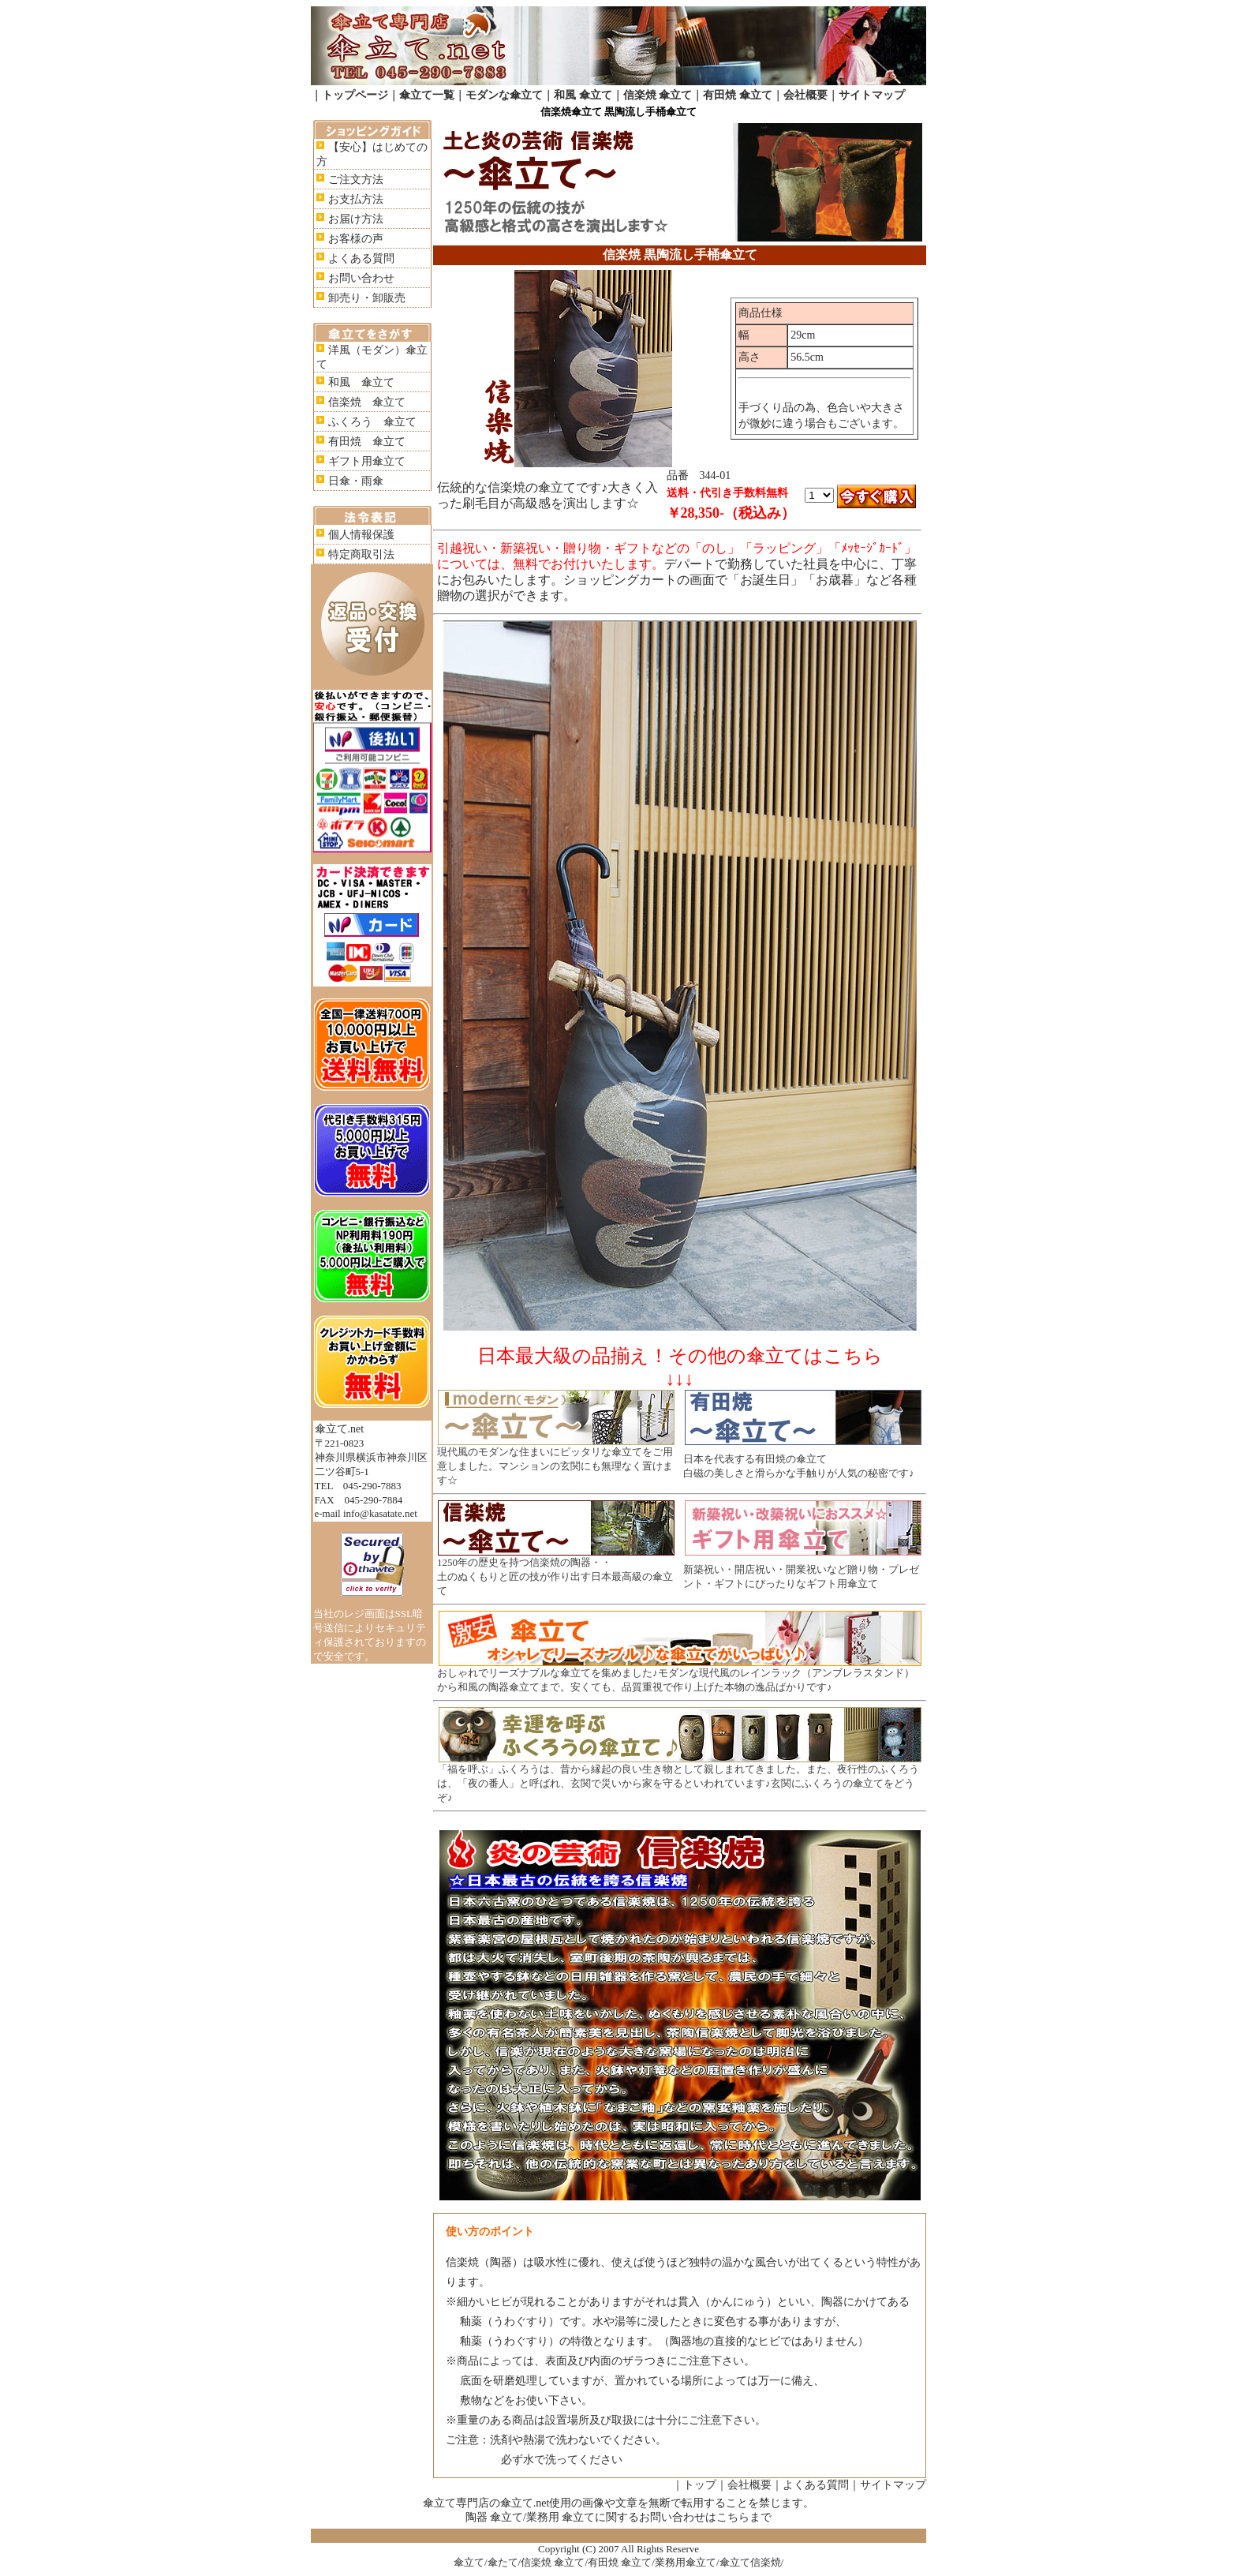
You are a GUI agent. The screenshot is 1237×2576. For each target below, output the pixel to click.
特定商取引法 (361, 554)
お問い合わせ (361, 278)
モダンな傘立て (504, 95)
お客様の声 (355, 239)
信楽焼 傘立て (658, 95)
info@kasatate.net (380, 1513)
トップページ (355, 95)
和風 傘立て (583, 95)
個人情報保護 (361, 535)
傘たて (503, 2562)
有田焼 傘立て (737, 95)
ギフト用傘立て (366, 461)
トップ (699, 2485)
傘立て (469, 2562)
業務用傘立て (685, 2562)
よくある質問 (361, 258)
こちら (732, 2517)
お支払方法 (355, 199)
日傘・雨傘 (355, 481)
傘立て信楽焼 (750, 2562)
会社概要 (805, 95)
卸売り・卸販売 (366, 298)
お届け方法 (355, 219)
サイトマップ (872, 95)
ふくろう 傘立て (372, 422)
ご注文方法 (355, 179)
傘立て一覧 (426, 95)
